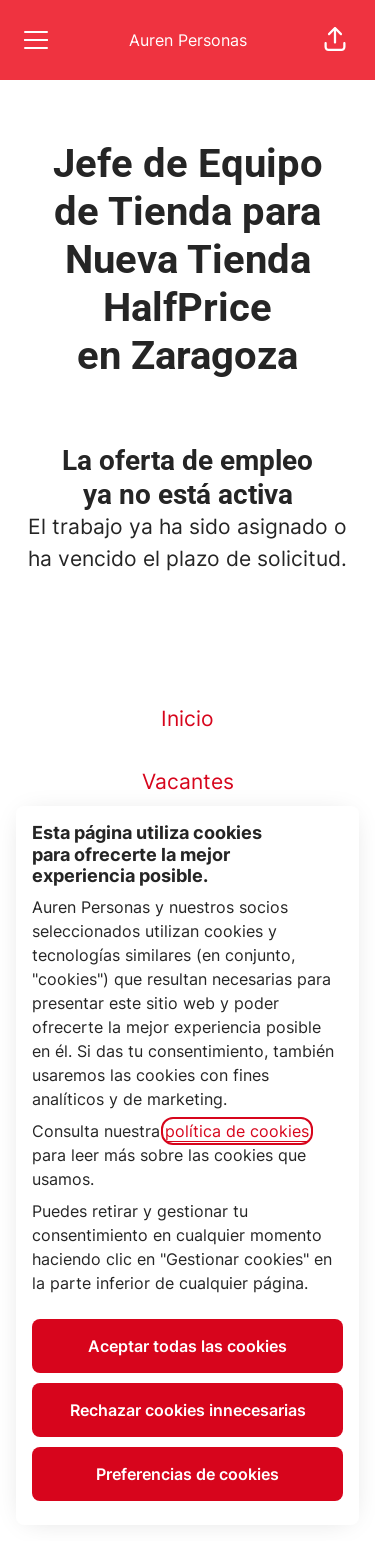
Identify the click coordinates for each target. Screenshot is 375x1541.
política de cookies (237, 1131)
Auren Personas (188, 40)
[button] (335, 40)
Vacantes (188, 781)
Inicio (187, 718)
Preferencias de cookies (187, 1474)
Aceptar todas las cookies (187, 1346)
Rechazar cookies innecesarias (188, 1410)
